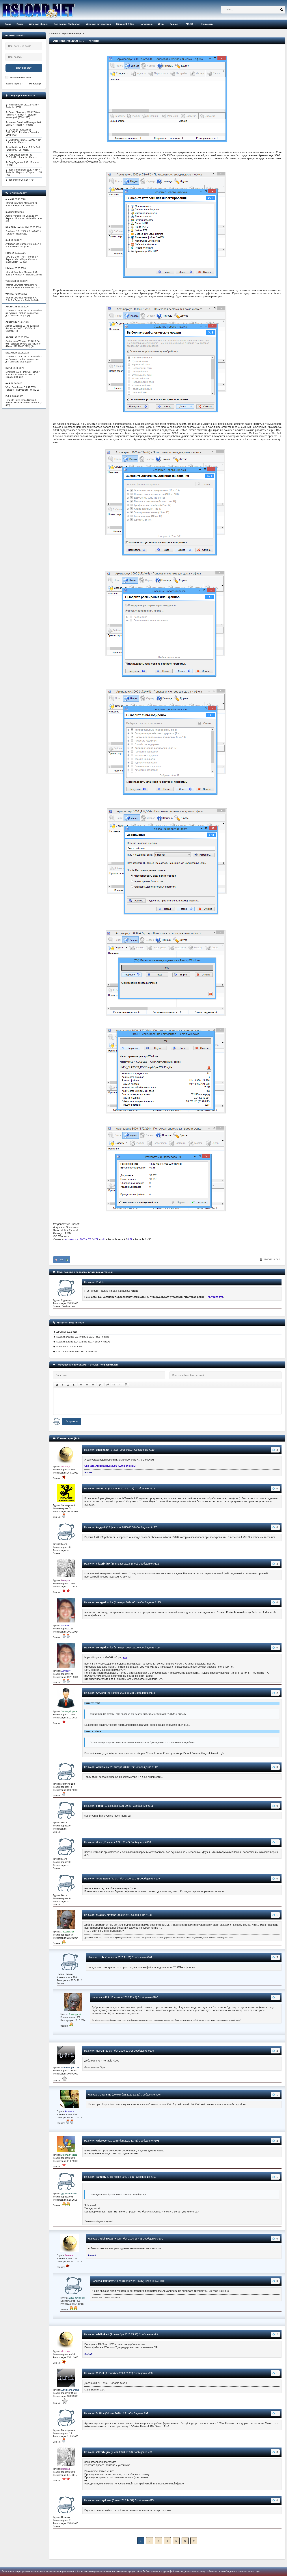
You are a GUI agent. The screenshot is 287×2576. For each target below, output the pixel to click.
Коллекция (146, 24)
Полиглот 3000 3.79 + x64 (69, 1346)
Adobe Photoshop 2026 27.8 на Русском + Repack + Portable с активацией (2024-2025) (23, 115)
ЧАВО (189, 24)
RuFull (100, 2050)
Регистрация (35, 83)
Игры (161, 24)
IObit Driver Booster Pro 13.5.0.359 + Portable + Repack (21, 156)
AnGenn (101, 1692)
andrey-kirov (103, 2500)
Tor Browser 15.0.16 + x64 (21, 180)
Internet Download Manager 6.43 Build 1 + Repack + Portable (23, 123)
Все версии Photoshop (67, 24)
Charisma (105, 2094)
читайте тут (215, 1296)
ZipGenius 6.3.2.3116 (66, 1332)
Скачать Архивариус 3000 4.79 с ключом (109, 1465)
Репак (19, 24)
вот (125, 1657)
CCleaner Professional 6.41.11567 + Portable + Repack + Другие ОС (22, 132)
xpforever (102, 2140)
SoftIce (100, 2413)
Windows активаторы (98, 24)
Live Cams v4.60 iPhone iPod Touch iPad (76, 1351)
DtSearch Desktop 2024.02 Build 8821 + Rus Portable (82, 1337)
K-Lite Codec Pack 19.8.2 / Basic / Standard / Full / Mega (23, 148)
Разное (174, 24)
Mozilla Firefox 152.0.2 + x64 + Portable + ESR (22, 106)
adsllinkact (102, 1449)
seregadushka (104, 1602)
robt (102, 1957)
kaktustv (101, 2176)
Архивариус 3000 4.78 (78, 1239)
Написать (207, 24)
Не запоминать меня (20, 77)
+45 (62, 1260)
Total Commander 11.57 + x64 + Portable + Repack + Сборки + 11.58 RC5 (24, 172)
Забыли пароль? (14, 83)
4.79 (95, 1239)
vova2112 (101, 1488)
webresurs (102, 1767)
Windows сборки (38, 24)
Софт (8, 24)
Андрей (100, 1527)
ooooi (99, 1805)
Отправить (72, 1421)
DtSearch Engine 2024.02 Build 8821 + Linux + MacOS (83, 1341)
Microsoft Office (125, 24)
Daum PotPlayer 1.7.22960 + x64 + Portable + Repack (23, 141)
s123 (99, 1914)
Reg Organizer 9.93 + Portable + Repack (23, 163)
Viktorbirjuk (103, 1563)
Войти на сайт (23, 68)
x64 (103, 1239)
